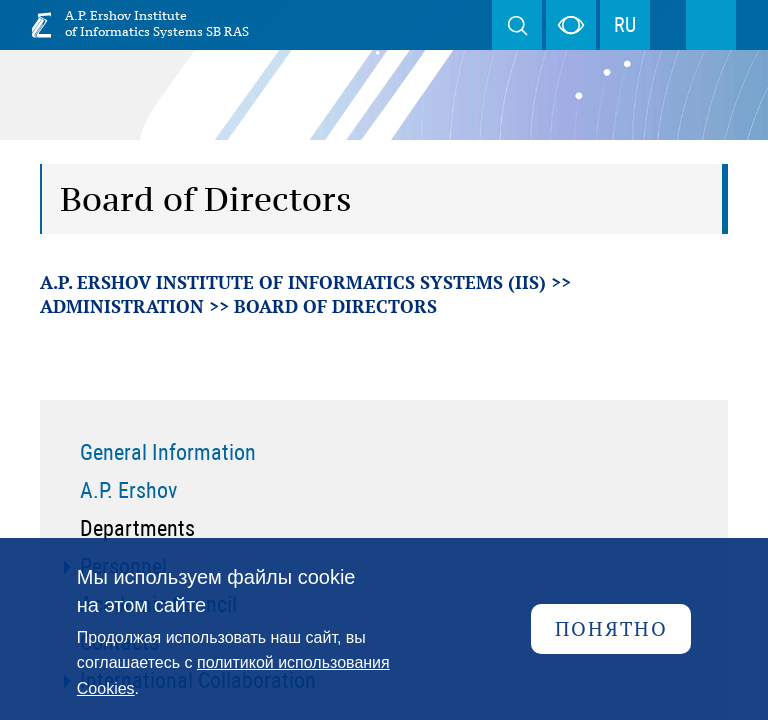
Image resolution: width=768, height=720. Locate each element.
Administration (122, 306)
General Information (168, 452)
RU (625, 25)
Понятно (611, 628)
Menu (711, 25)
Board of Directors (335, 306)
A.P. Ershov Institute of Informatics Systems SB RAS (157, 23)
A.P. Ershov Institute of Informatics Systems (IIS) (293, 282)
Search (517, 25)
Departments (137, 528)
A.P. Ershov (128, 490)
